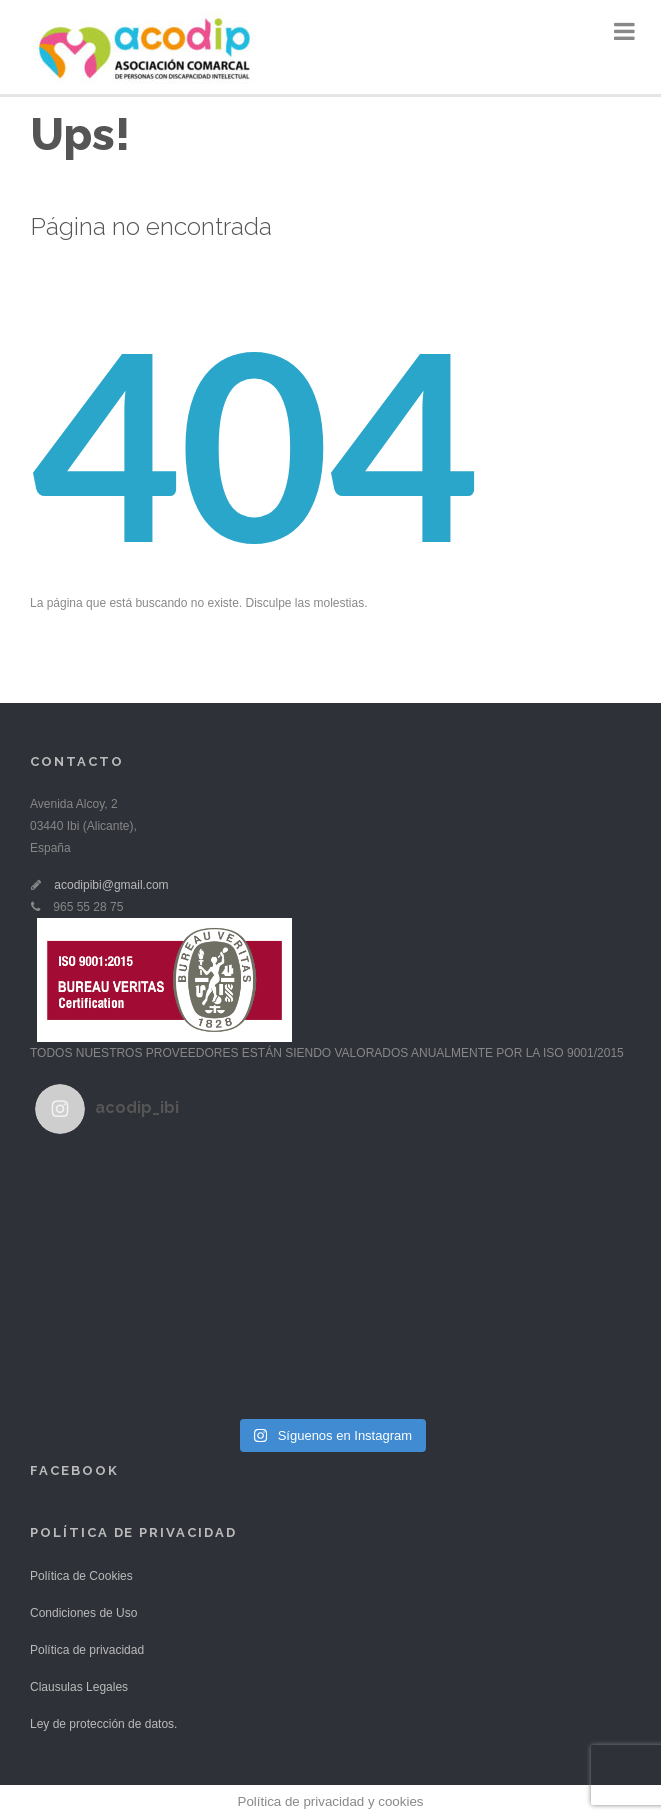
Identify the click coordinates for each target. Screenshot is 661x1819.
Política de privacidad (87, 1650)
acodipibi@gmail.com (111, 885)
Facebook (74, 1470)
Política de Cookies (81, 1576)
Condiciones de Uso (83, 1613)
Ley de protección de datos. (103, 1724)
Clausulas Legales (79, 1687)
